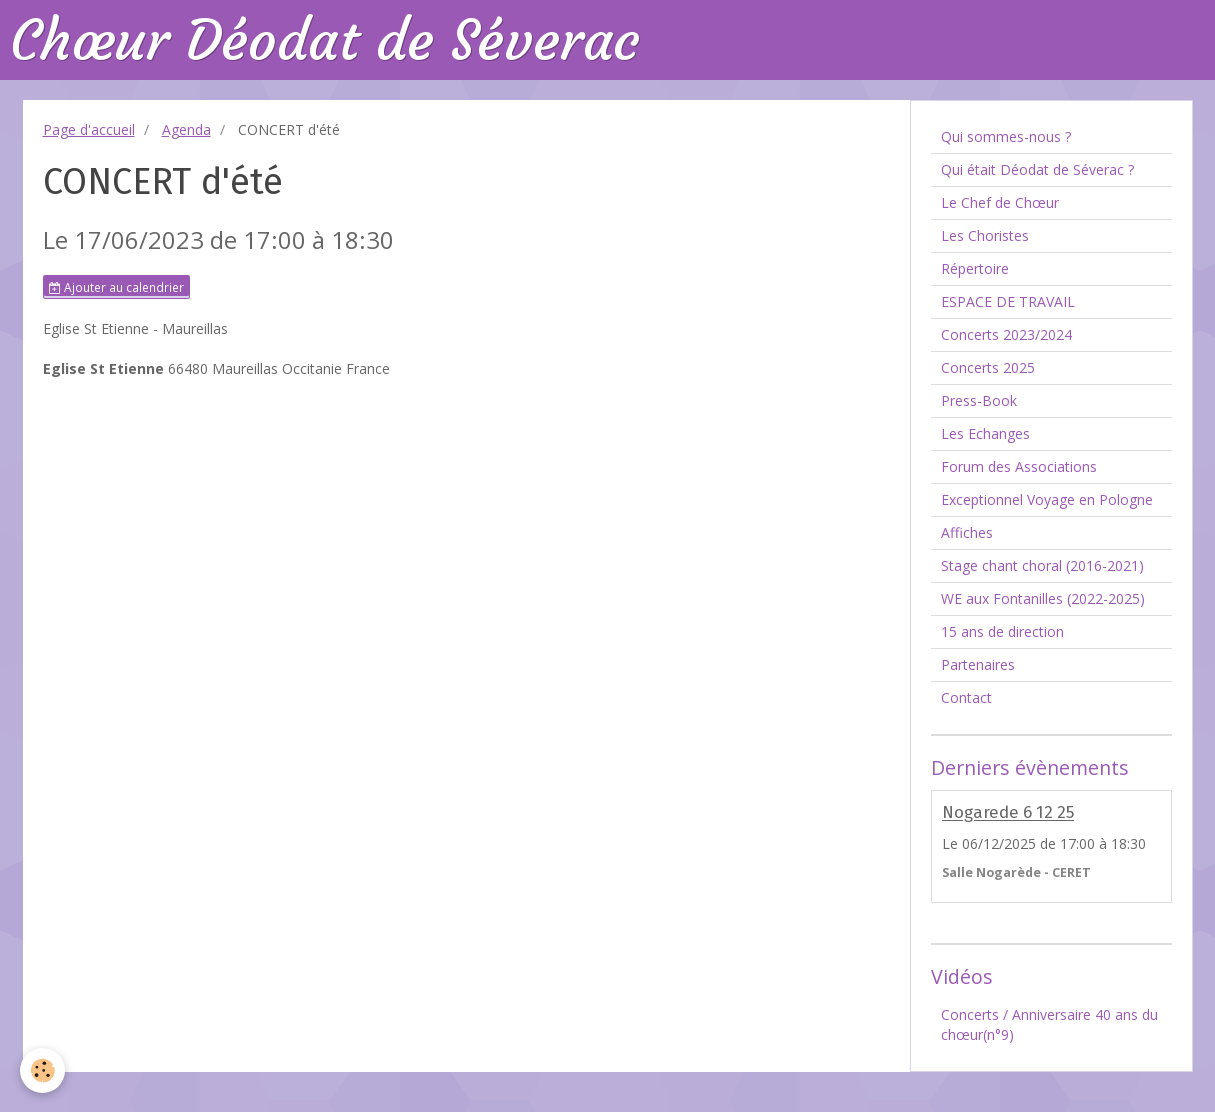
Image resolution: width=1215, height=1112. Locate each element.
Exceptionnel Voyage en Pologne (1047, 499)
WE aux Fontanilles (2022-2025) (1043, 598)
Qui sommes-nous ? (1006, 136)
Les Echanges (985, 433)
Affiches (967, 532)
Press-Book (979, 400)
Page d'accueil (89, 129)
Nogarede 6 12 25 (1008, 813)
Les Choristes (985, 235)
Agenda (186, 129)
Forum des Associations (1019, 466)
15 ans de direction (1002, 631)
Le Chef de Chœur (1000, 202)
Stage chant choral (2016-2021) (1042, 565)
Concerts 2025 (988, 367)
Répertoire (975, 268)
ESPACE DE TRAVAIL (1008, 301)
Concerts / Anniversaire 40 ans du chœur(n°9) (1049, 1024)
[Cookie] (42, 1070)
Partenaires (978, 664)
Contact (966, 697)
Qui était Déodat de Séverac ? (1037, 169)
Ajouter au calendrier (116, 287)
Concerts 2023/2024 (1006, 334)
